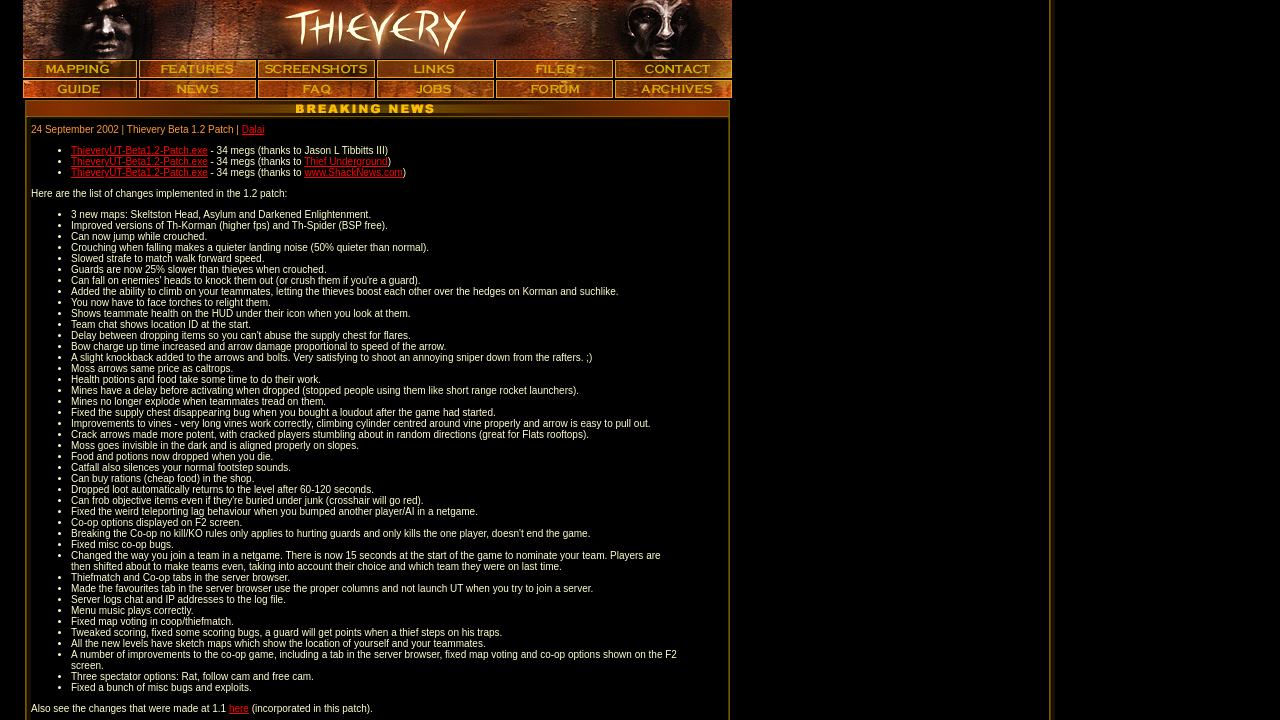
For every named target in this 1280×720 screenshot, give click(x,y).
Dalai (253, 129)
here (239, 708)
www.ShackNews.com (353, 172)
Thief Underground (345, 161)
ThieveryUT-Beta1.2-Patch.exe (139, 150)
